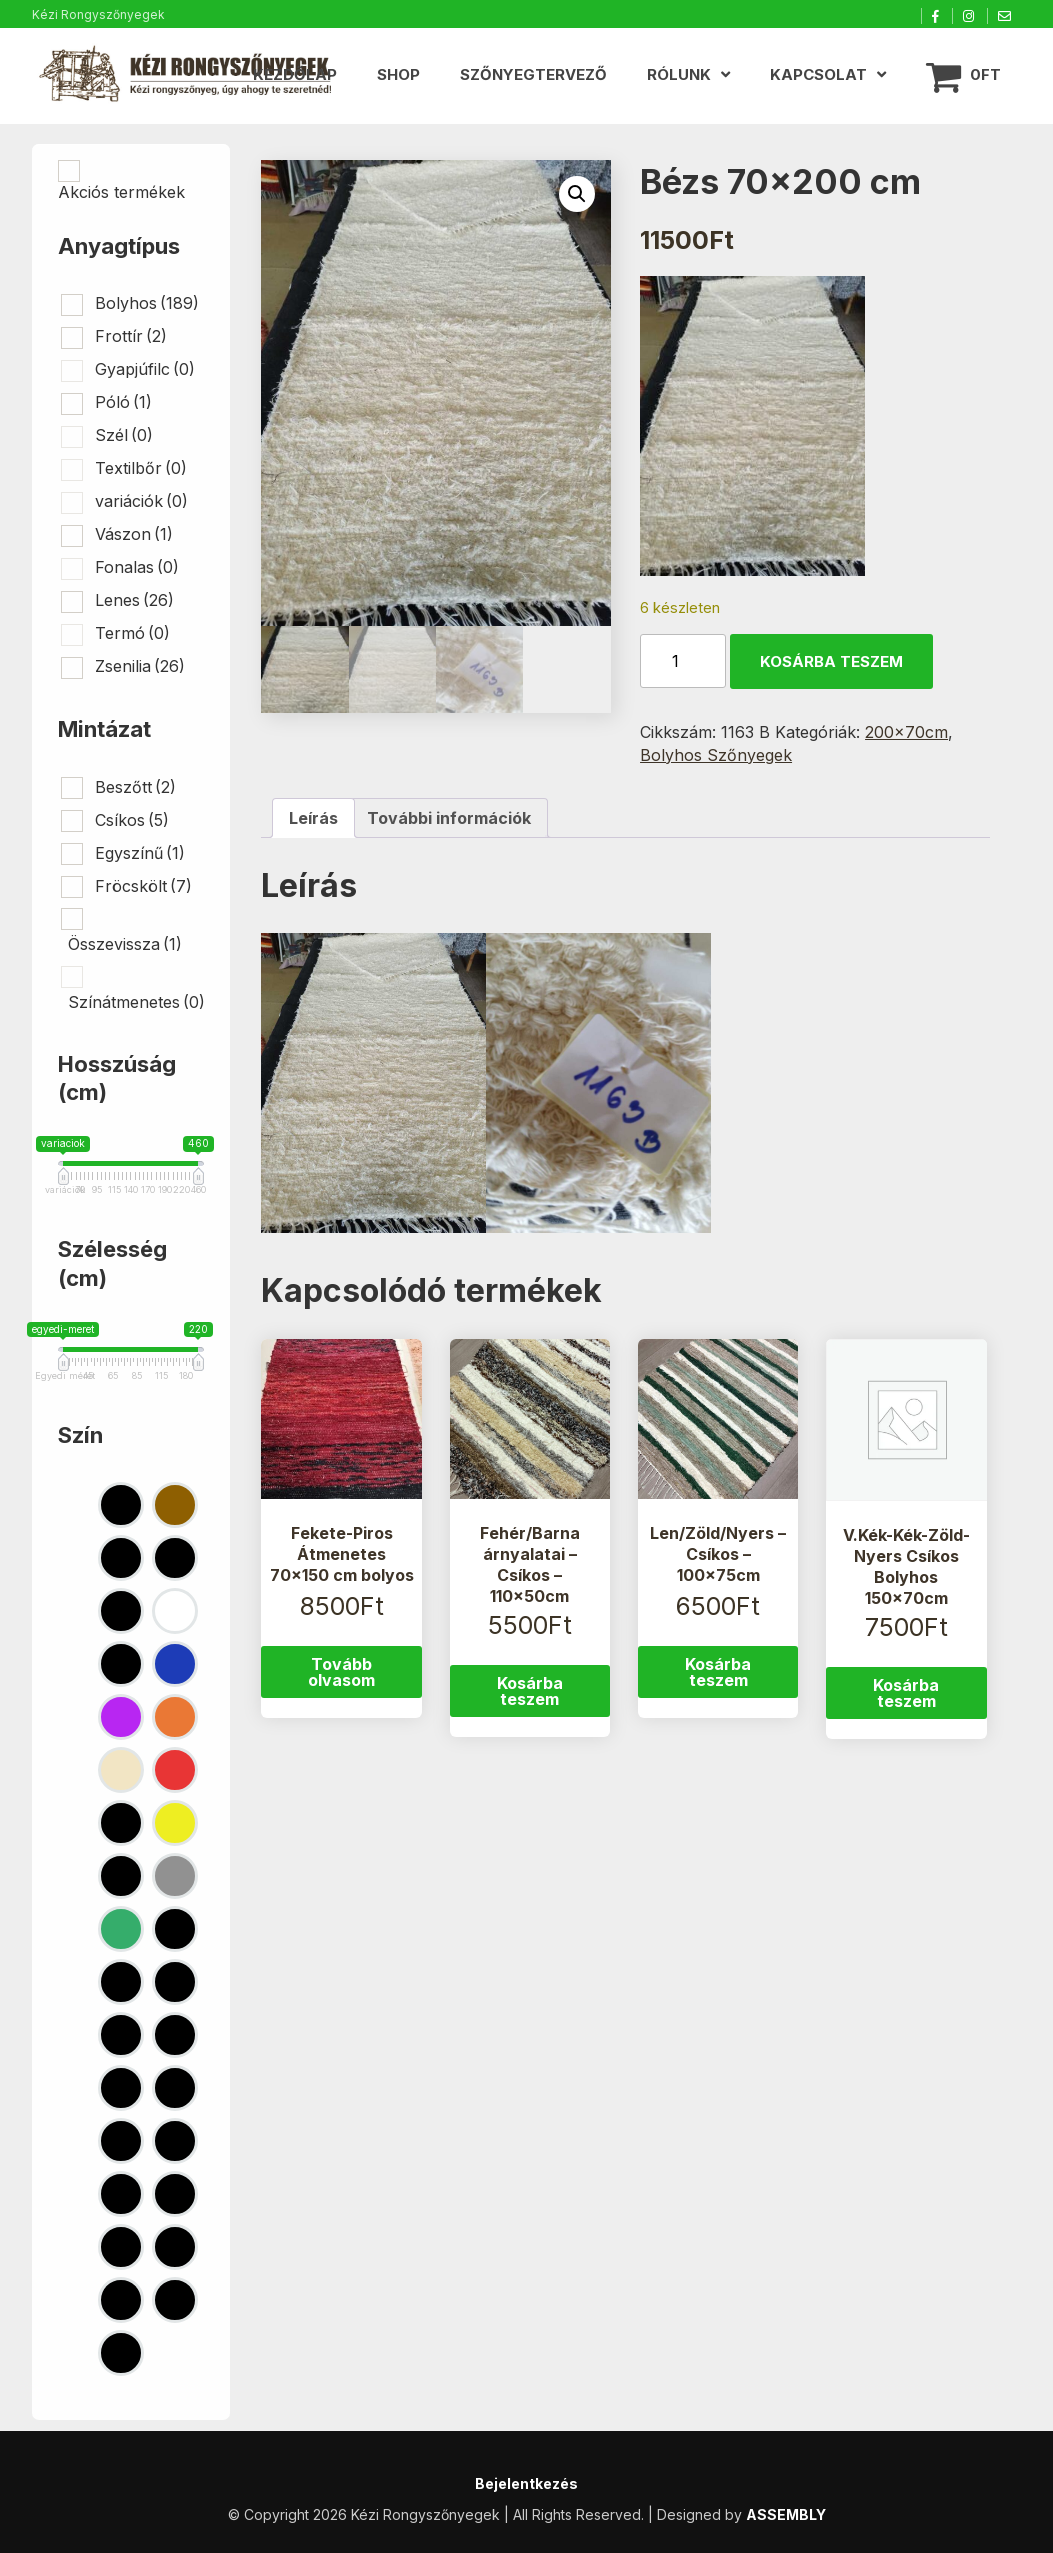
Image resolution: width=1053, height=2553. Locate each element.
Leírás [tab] (313, 818)
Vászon (134, 534)
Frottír (131, 336)
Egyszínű (140, 853)
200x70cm (906, 732)
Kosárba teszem (831, 661)
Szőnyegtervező (533, 74)
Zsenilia (140, 666)
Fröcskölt (143, 886)
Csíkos (132, 820)
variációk (141, 501)
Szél (124, 435)
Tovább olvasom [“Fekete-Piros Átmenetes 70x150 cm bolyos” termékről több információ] (341, 1672)
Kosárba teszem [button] (530, 1691)
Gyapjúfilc (145, 369)
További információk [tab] (449, 818)
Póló (123, 402)
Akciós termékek (121, 192)
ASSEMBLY (786, 2514)
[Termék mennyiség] (683, 661)
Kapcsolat (818, 74)
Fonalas (137, 567)
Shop (398, 74)
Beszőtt (135, 787)
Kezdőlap (295, 74)
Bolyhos (147, 303)
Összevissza (125, 944)
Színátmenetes (136, 1002)
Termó (132, 633)
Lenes (134, 600)
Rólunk (679, 74)
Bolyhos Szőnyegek (716, 755)
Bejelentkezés (526, 2483)
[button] (577, 194)
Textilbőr (141, 468)
